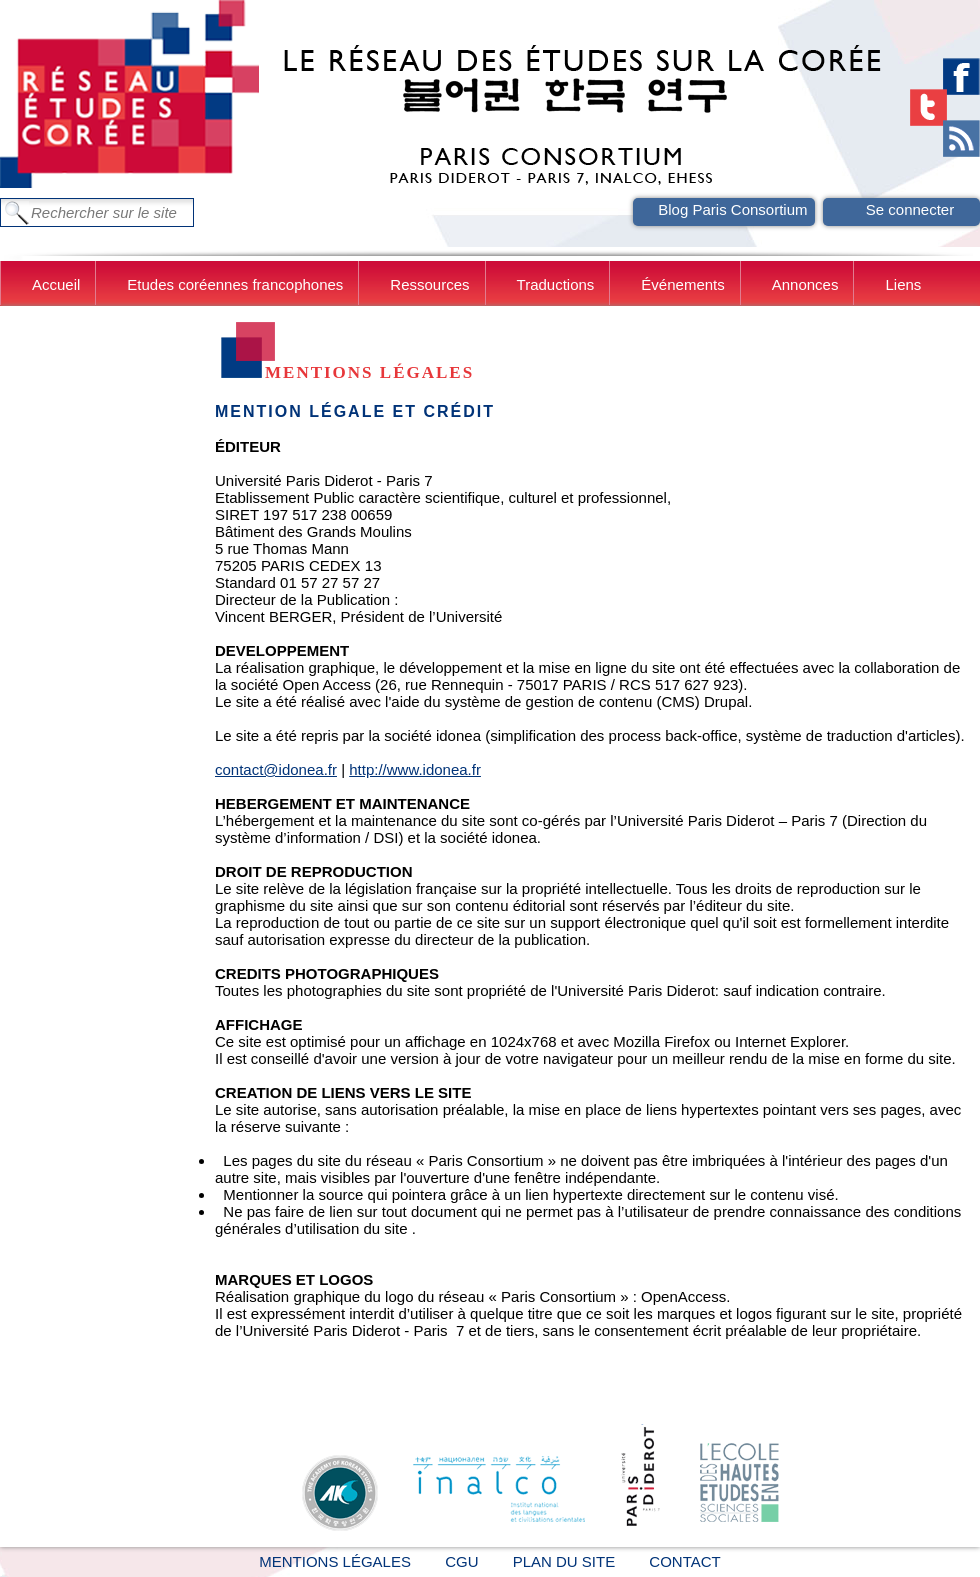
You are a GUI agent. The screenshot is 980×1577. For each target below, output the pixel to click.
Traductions (556, 284)
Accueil (56, 284)
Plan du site (564, 1561)
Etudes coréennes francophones (235, 284)
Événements (682, 284)
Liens (903, 284)
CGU (461, 1561)
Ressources (429, 284)
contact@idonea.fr (276, 769)
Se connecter (910, 209)
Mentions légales (335, 1561)
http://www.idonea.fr (415, 769)
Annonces (805, 284)
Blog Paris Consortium (732, 209)
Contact (684, 1561)
